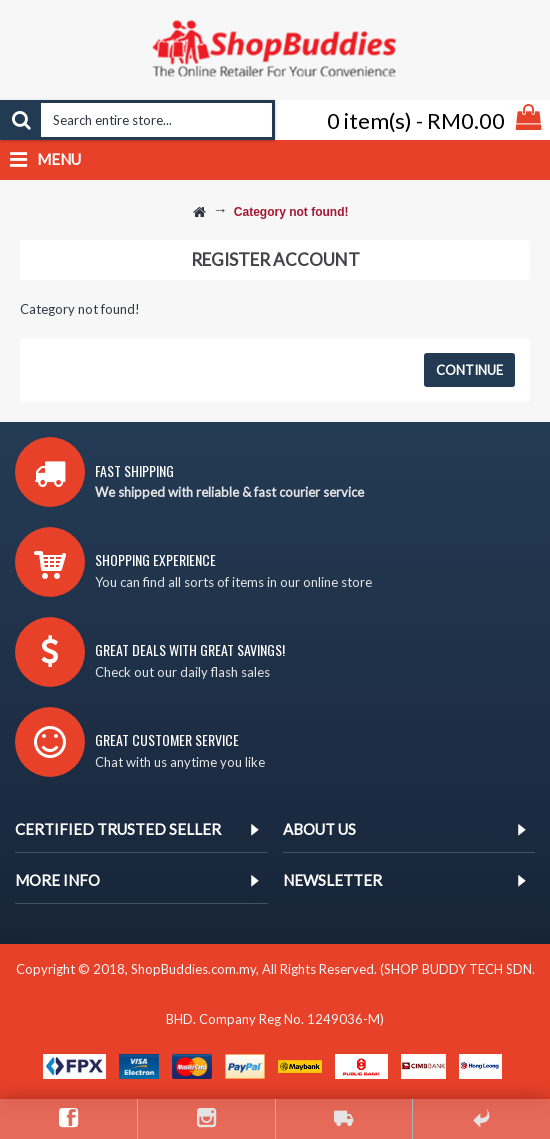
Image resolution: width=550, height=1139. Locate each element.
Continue (469, 370)
